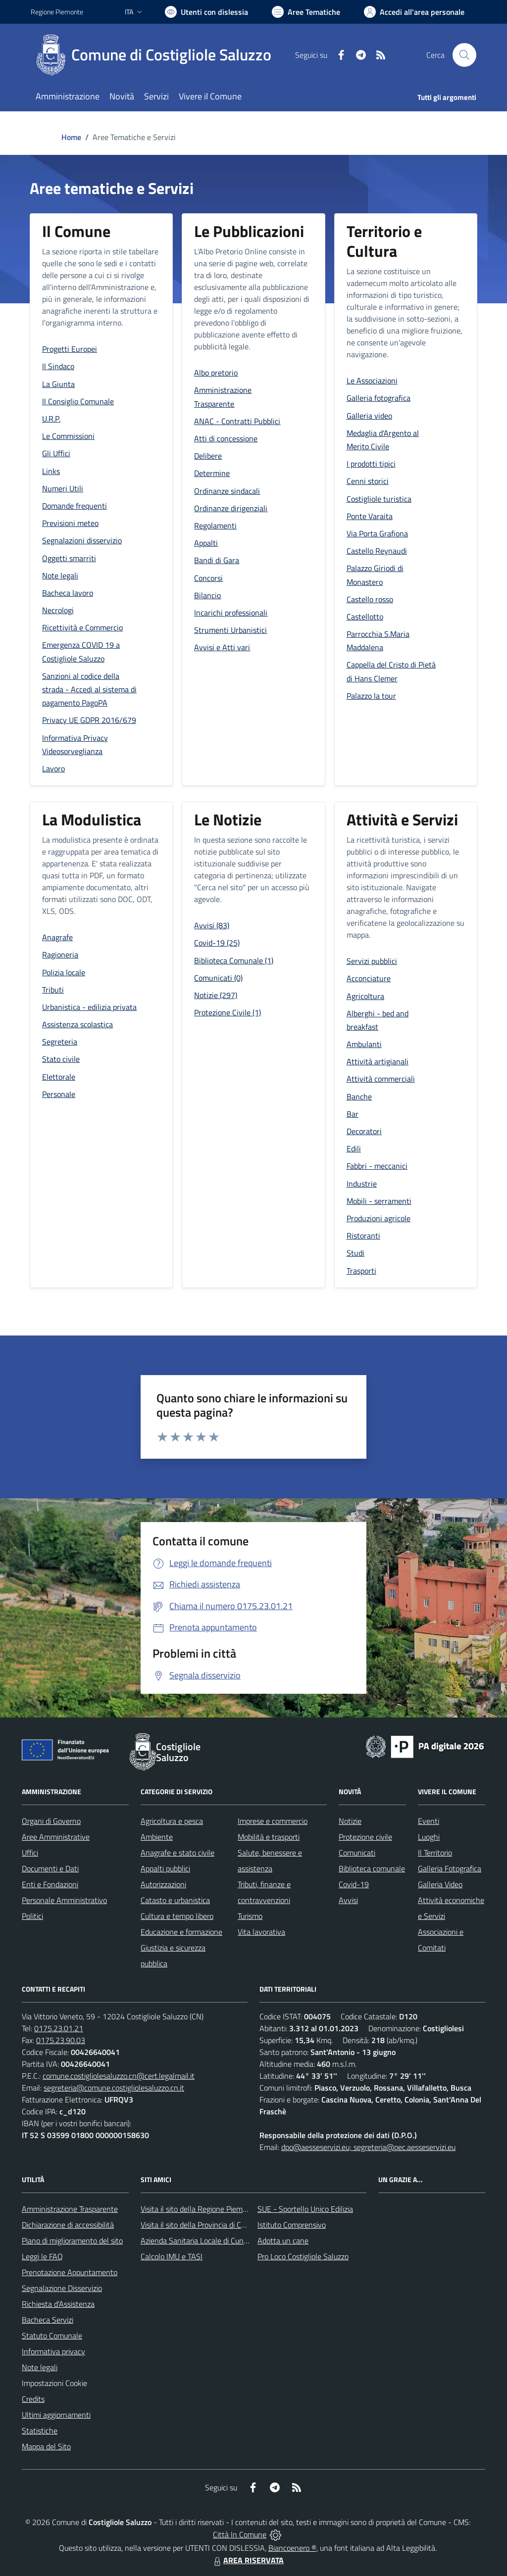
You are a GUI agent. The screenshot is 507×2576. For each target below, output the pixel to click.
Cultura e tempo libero (177, 1916)
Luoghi (429, 1837)
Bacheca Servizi (47, 2320)
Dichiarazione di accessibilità (68, 2225)
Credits (33, 2399)
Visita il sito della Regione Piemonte (199, 2209)
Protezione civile (365, 1837)
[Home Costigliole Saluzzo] (157, 55)
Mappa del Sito (46, 2446)
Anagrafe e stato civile (177, 1853)
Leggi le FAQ (42, 2256)
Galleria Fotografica (449, 1868)
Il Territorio (435, 1853)
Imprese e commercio (272, 1821)
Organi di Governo (51, 1821)
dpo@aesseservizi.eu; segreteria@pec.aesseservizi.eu (368, 2147)
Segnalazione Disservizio (62, 2288)
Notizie (350, 1821)
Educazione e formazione (181, 1932)
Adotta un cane (282, 2240)
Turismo (250, 1916)
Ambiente (157, 1837)
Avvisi (348, 1900)
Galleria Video (440, 1884)
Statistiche (39, 2430)
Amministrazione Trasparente (70, 2209)
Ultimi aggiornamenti (56, 2415)
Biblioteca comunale (372, 1868)
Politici (32, 1916)
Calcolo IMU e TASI (172, 2256)
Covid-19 (354, 1884)
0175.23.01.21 (58, 2028)
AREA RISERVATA (247, 2560)
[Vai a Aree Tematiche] (306, 12)
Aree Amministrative (56, 1837)
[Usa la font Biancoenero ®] (206, 12)
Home (71, 137)
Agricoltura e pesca (172, 1821)
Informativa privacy (53, 2351)
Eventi (428, 1821)
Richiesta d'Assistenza (58, 2304)
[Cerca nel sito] (464, 55)
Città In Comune (239, 2534)
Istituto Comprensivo (291, 2225)
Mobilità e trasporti (269, 1837)
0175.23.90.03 (60, 2040)
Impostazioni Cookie (54, 2383)
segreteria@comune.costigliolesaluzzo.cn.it (114, 2088)
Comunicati (357, 1853)
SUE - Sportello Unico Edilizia (305, 2209)
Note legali (39, 2367)
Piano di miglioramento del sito (72, 2240)
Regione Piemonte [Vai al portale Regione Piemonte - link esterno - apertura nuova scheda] (57, 11)
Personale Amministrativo (64, 1900)
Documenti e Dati (50, 1868)
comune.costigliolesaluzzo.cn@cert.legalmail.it (119, 2076)
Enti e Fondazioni (50, 1884)
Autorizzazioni (163, 1884)
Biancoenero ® (292, 2548)
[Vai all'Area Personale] (414, 12)
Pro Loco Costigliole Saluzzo (303, 2256)
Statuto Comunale (52, 2335)
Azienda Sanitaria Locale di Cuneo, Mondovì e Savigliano (233, 2240)
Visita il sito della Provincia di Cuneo (199, 2225)
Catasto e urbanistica (175, 1900)
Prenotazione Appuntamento (69, 2272)
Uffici (30, 1853)
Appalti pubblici (165, 1868)
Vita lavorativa (261, 1932)
